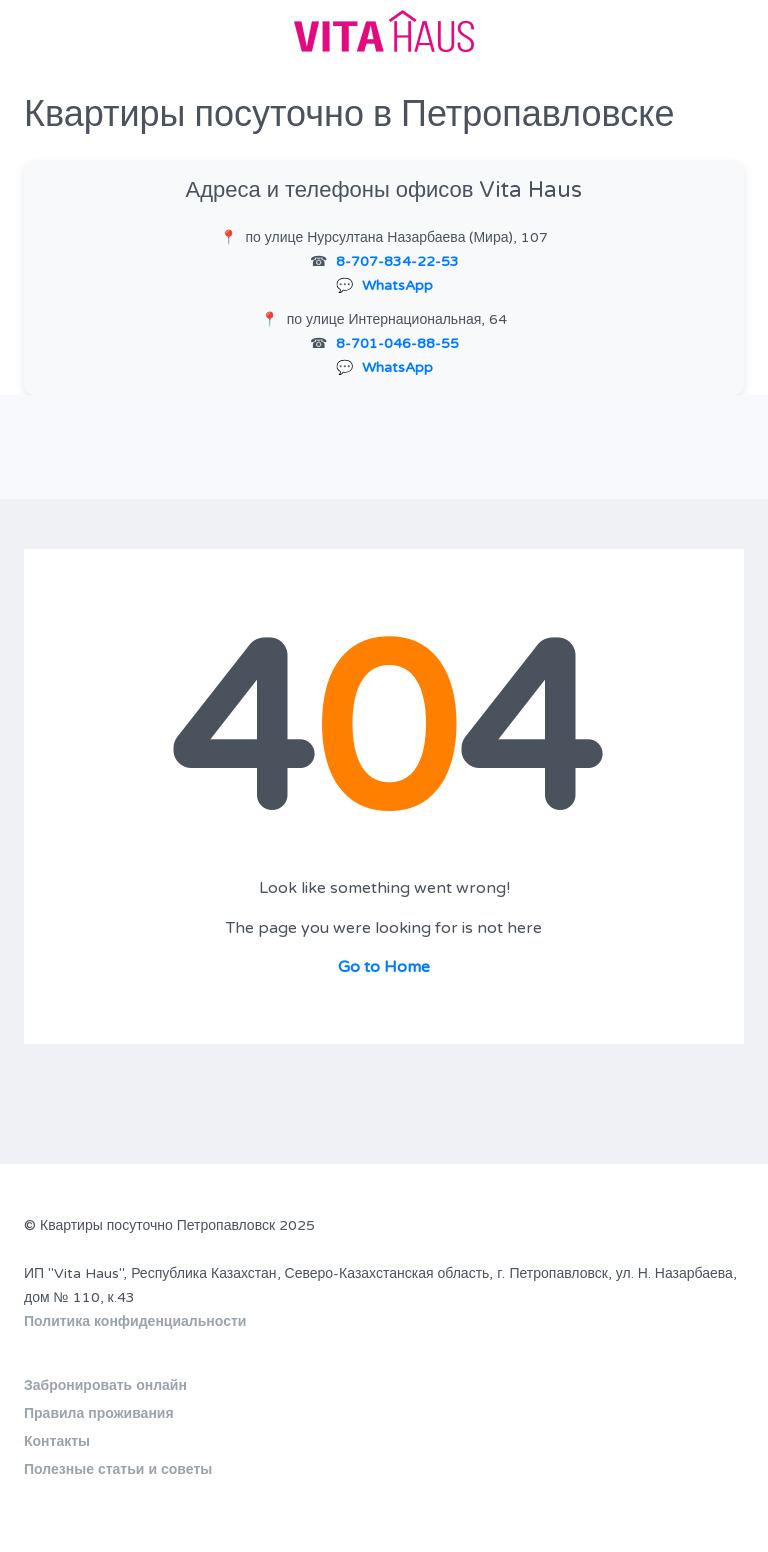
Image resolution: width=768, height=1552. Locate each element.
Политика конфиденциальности (135, 1321)
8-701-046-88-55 (397, 343)
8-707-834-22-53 (397, 261)
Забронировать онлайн (105, 1385)
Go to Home (384, 967)
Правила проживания (99, 1413)
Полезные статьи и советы (118, 1469)
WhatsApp (397, 285)
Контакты (57, 1441)
